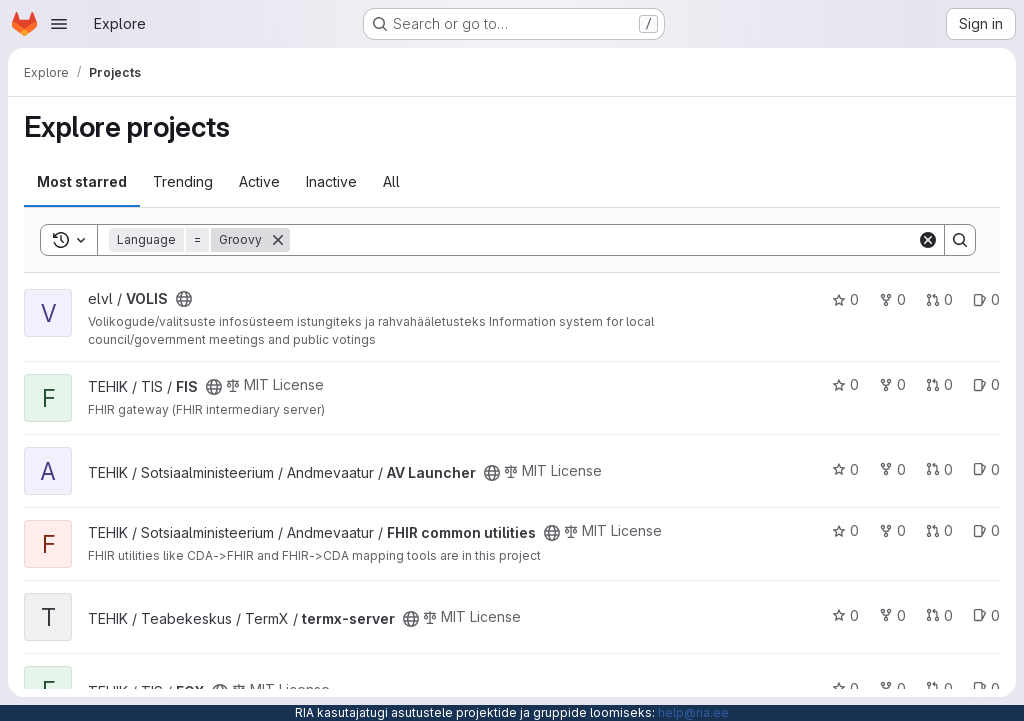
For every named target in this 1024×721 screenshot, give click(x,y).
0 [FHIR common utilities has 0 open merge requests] (939, 530)
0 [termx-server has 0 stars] (845, 615)
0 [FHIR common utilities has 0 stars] (845, 530)
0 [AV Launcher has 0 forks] (892, 469)
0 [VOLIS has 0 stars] (845, 299)
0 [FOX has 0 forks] (892, 688)
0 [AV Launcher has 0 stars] (845, 469)
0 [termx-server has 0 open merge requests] (939, 615)
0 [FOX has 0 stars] (845, 688)
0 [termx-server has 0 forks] (892, 615)
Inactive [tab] (331, 181)
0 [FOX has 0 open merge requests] (939, 688)
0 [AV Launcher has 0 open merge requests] (939, 469)
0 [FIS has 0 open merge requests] (939, 384)
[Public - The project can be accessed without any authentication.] (184, 299)
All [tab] (391, 181)
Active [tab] (259, 181)
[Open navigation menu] (59, 24)
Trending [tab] (183, 181)
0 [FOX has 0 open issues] (986, 688)
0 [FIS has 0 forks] (892, 384)
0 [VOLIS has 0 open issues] (986, 299)
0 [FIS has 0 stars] (845, 384)
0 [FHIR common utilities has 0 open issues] (986, 530)
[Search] (603, 240)
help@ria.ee (693, 712)
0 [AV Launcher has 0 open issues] (986, 469)
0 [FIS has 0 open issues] (986, 384)
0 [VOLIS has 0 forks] (892, 299)
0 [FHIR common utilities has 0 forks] (892, 530)
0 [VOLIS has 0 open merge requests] (939, 299)
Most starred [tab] (82, 181)
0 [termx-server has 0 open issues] (986, 615)
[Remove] (278, 240)
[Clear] (928, 240)
